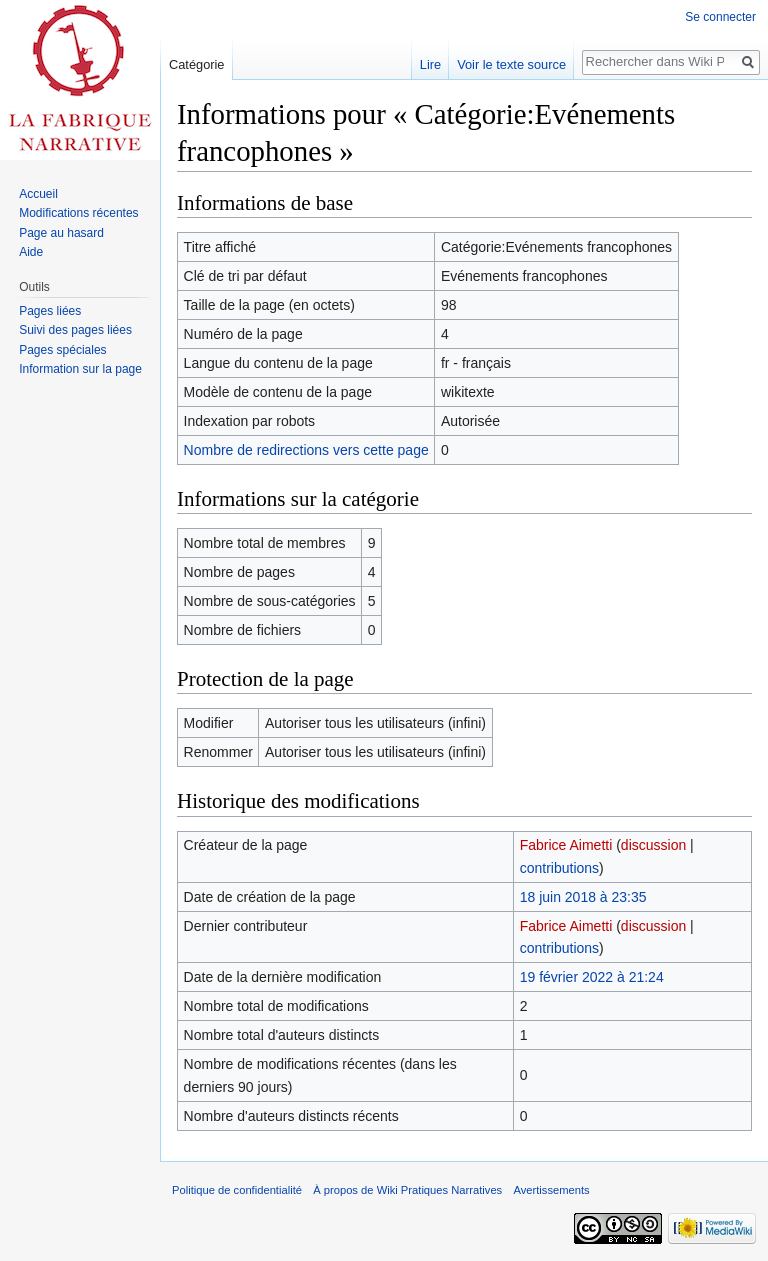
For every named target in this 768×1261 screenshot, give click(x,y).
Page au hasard (61, 233)
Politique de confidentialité (237, 1190)
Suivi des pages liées (75, 330)
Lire (430, 64)
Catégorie (197, 64)
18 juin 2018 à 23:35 (583, 897)
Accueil (38, 194)
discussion (653, 845)
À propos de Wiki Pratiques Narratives (407, 1190)
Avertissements (551, 1190)
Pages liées (50, 311)
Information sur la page (80, 369)
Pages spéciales (62, 350)
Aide (31, 252)
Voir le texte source (511, 64)
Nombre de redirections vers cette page (306, 450)
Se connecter (720, 17)
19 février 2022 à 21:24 (592, 977)
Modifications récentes (78, 213)
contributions (559, 868)
